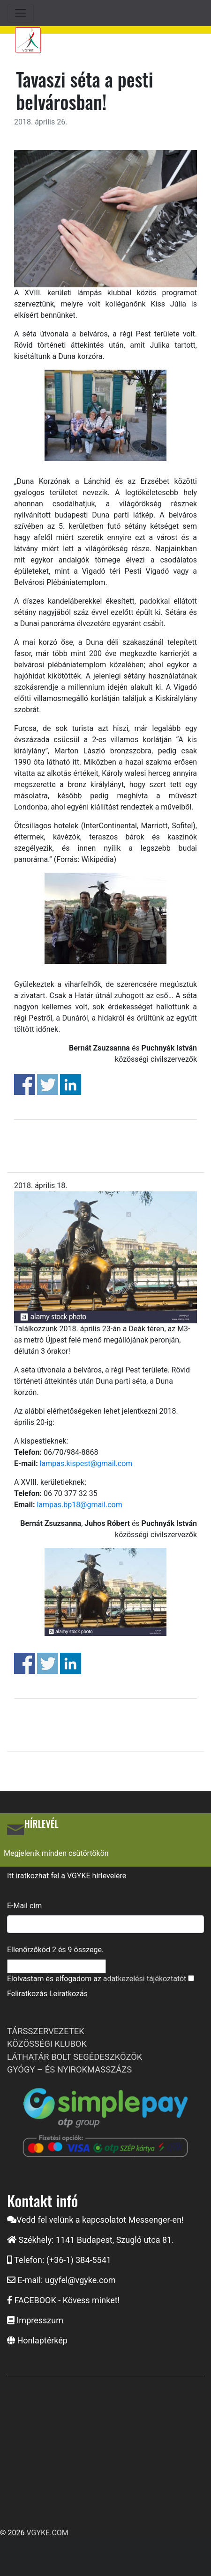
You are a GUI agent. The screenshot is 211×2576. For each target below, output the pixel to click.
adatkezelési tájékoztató (143, 1978)
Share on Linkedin (70, 1084)
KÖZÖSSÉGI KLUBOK (47, 2044)
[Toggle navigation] (21, 13)
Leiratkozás (68, 1993)
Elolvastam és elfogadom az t (96, 1978)
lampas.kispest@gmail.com (86, 1463)
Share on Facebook (24, 1084)
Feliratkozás (27, 1993)
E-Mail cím (24, 1905)
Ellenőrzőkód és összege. (55, 1949)
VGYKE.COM (47, 2532)
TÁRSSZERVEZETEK (45, 2031)
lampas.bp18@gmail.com (79, 1504)
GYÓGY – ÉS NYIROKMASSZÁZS (69, 2069)
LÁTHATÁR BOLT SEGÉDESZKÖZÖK (74, 2057)
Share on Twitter (47, 1084)
